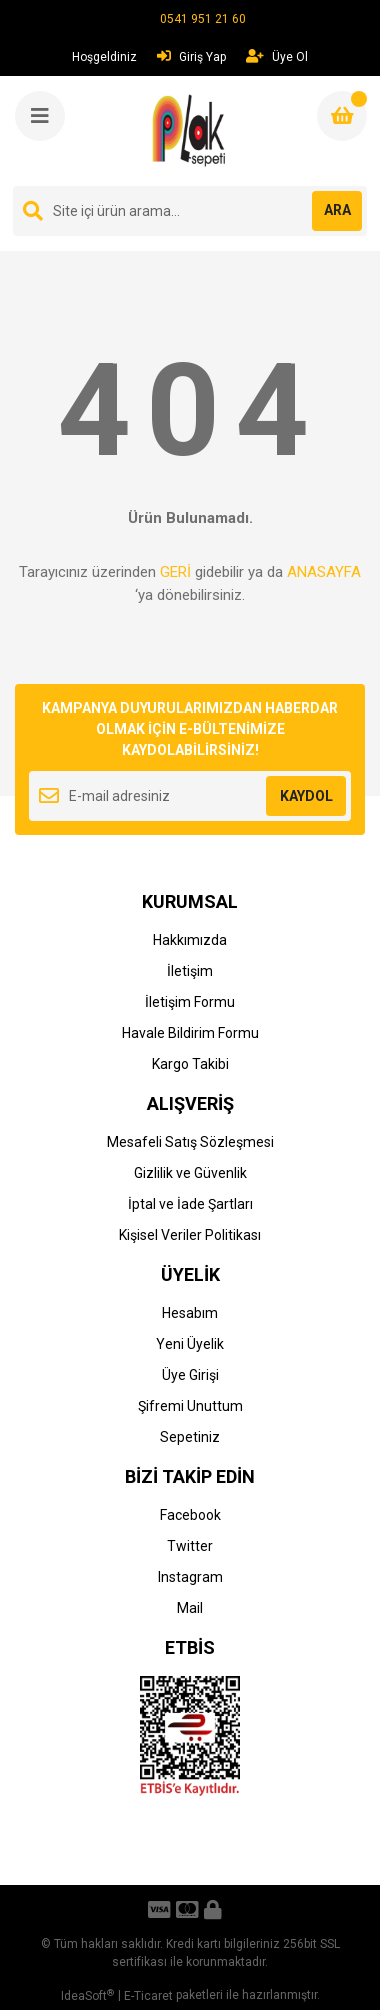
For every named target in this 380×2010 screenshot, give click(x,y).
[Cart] (342, 116)
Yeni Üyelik (190, 1344)
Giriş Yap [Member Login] (191, 56)
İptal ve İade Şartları (190, 1204)
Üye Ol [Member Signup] (277, 56)
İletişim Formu (190, 1002)
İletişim (190, 971)
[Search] (190, 211)
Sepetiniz (190, 1437)
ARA (337, 210)
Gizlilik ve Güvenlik (190, 1173)
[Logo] (191, 131)
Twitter (190, 1546)
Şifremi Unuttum (190, 1406)
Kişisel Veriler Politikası (190, 1235)
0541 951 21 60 (203, 19)
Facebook (190, 1515)
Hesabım (190, 1313)
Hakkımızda (190, 940)
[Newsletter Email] (190, 796)
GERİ (175, 572)
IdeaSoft (87, 1996)
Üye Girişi (190, 1375)
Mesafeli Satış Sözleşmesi (190, 1142)
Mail (190, 1608)
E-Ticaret (148, 1996)
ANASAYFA (324, 572)
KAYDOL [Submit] (306, 796)
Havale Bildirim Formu (190, 1033)
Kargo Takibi (190, 1064)
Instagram (190, 1577)
